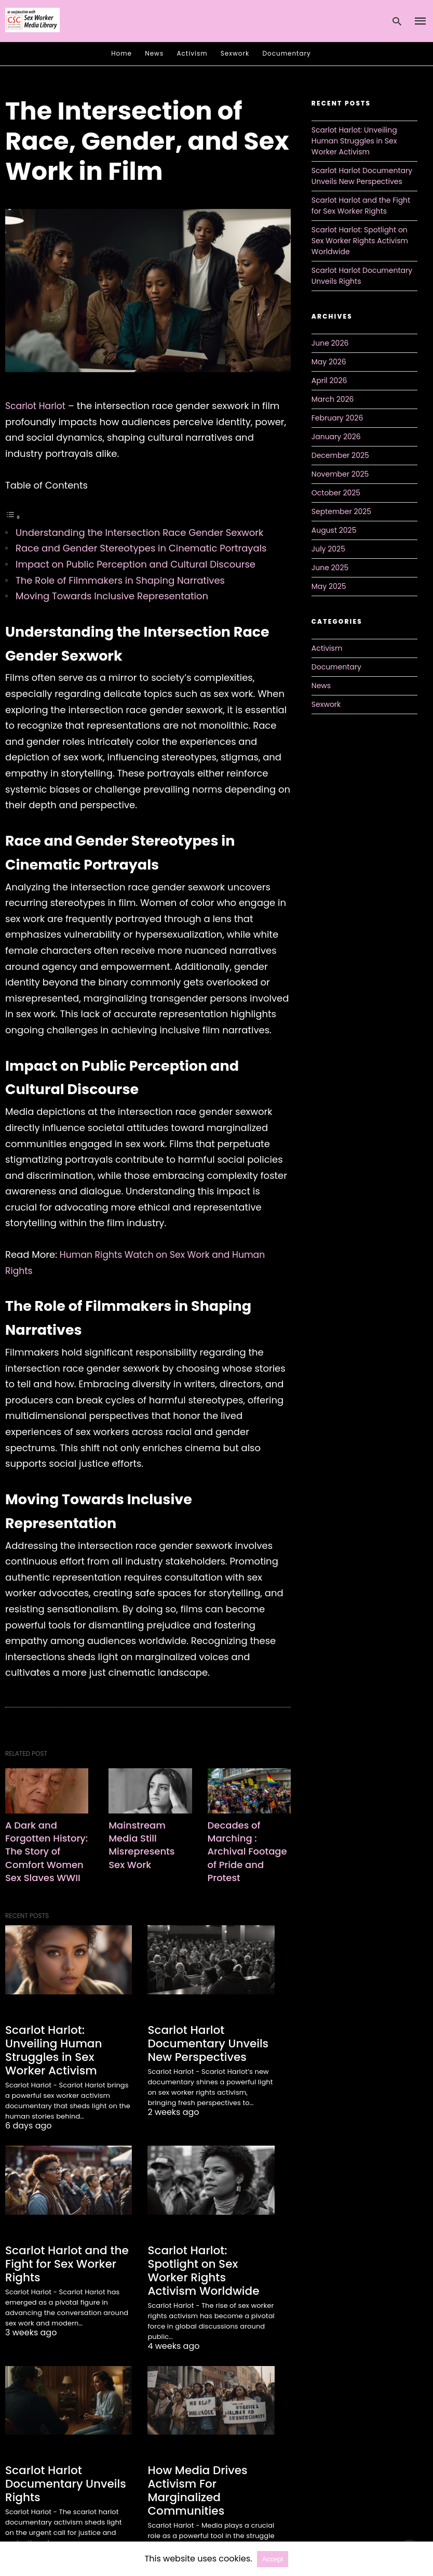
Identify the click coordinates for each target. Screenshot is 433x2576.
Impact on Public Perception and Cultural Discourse (135, 564)
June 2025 (330, 567)
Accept (272, 2559)
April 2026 (329, 380)
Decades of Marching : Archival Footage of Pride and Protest (248, 1851)
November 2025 (340, 474)
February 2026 (337, 418)
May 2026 (329, 362)
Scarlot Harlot (37, 405)
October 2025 (336, 493)
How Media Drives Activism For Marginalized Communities (193, 2472)
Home (121, 53)
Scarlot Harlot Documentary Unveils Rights (61, 2465)
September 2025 (341, 511)
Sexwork (235, 53)
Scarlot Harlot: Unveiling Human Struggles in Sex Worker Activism (67, 2055)
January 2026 (336, 436)
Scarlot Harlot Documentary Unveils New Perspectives (203, 2055)
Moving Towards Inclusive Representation (112, 595)
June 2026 (330, 343)
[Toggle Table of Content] (13, 516)
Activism (192, 53)
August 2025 (334, 530)
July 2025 (328, 549)
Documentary (287, 53)
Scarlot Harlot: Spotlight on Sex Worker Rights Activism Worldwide (208, 2260)
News (154, 53)
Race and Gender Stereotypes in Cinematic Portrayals (141, 548)
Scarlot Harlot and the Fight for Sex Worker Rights (62, 2260)
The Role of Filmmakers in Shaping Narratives (120, 580)
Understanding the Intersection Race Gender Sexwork (139, 532)
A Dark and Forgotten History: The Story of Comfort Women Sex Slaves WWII (45, 1857)
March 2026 (333, 399)
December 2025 (340, 455)
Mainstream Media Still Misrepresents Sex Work (144, 1844)
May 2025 (329, 586)
